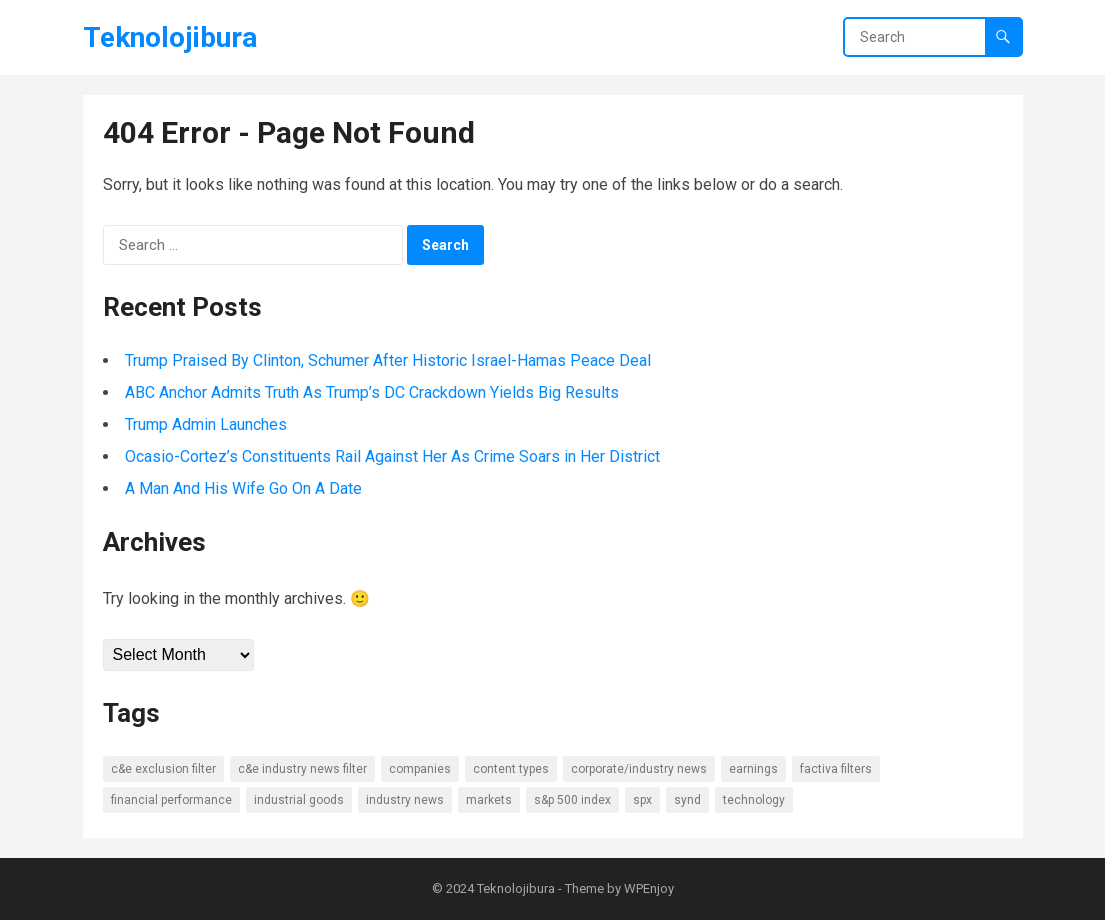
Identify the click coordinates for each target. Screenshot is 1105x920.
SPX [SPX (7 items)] (642, 800)
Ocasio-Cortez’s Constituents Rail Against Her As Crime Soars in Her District (392, 456)
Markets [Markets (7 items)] (489, 800)
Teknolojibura (170, 37)
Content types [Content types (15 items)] (511, 769)
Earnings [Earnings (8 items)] (753, 769)
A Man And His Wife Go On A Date (243, 488)
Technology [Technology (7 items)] (754, 800)
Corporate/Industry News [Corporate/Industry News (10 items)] (639, 769)
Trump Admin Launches (206, 424)
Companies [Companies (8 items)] (420, 769)
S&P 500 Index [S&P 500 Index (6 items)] (572, 800)
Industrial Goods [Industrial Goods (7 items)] (299, 800)
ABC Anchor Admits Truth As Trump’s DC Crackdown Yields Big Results (372, 392)
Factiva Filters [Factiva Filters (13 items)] (836, 769)
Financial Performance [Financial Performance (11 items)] (171, 800)
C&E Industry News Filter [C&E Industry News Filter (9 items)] (302, 769)
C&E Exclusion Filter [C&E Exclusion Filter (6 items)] (163, 769)
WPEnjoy (649, 888)
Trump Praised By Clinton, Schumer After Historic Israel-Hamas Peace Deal (388, 360)
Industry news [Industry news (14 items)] (405, 800)
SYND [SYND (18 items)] (687, 800)
